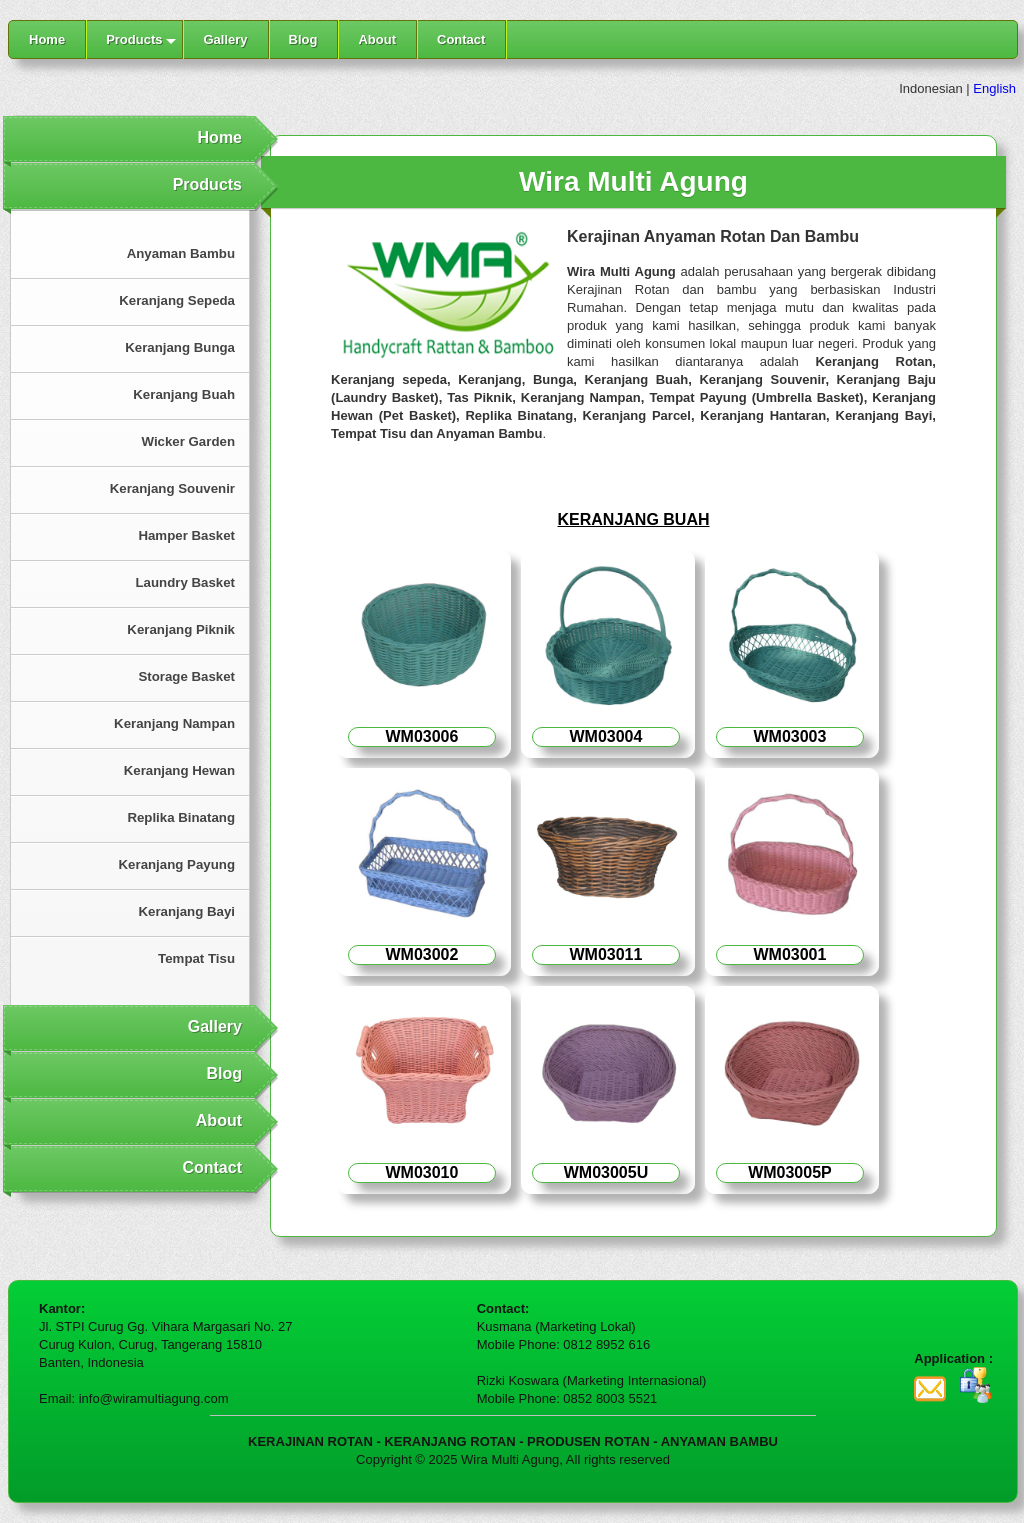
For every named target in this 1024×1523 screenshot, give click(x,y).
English (994, 88)
